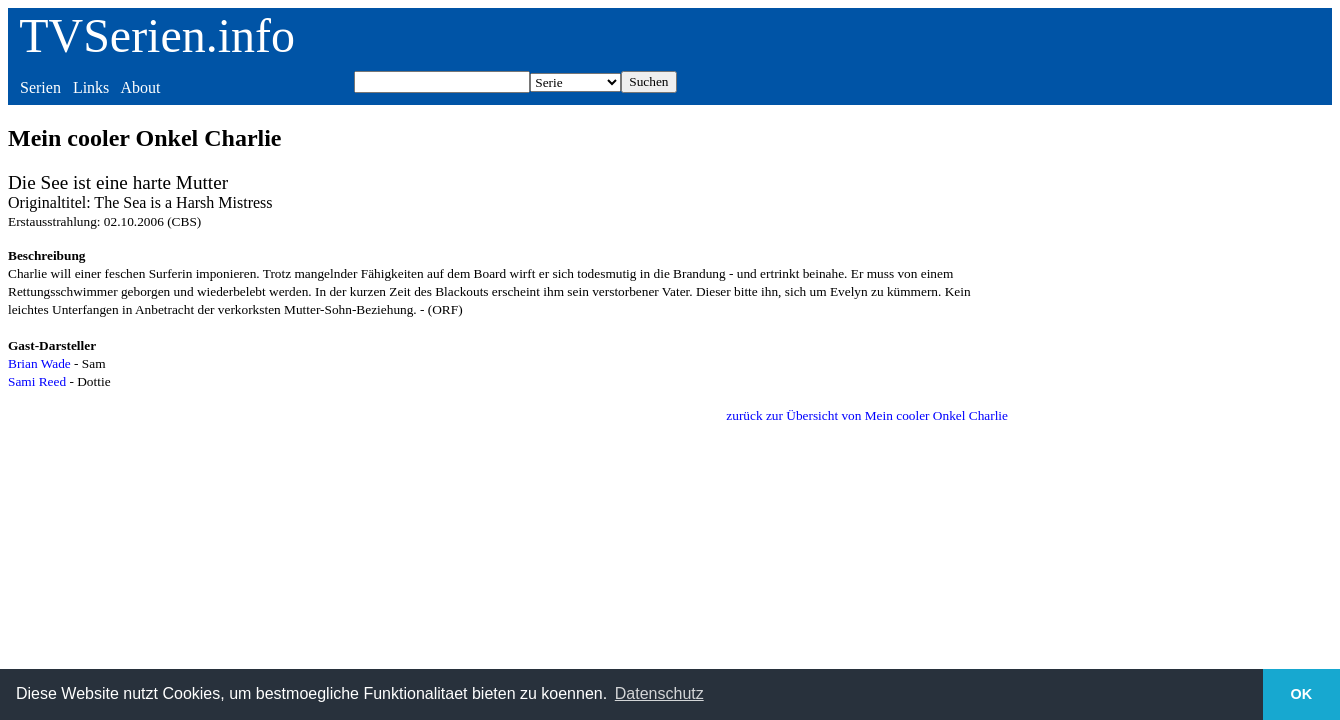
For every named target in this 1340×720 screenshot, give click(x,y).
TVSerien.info (157, 35)
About (140, 87)
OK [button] (1302, 694)
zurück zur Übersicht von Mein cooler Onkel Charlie (867, 415)
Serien (40, 87)
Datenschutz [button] (659, 693)
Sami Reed (37, 381)
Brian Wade (39, 363)
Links (91, 87)
